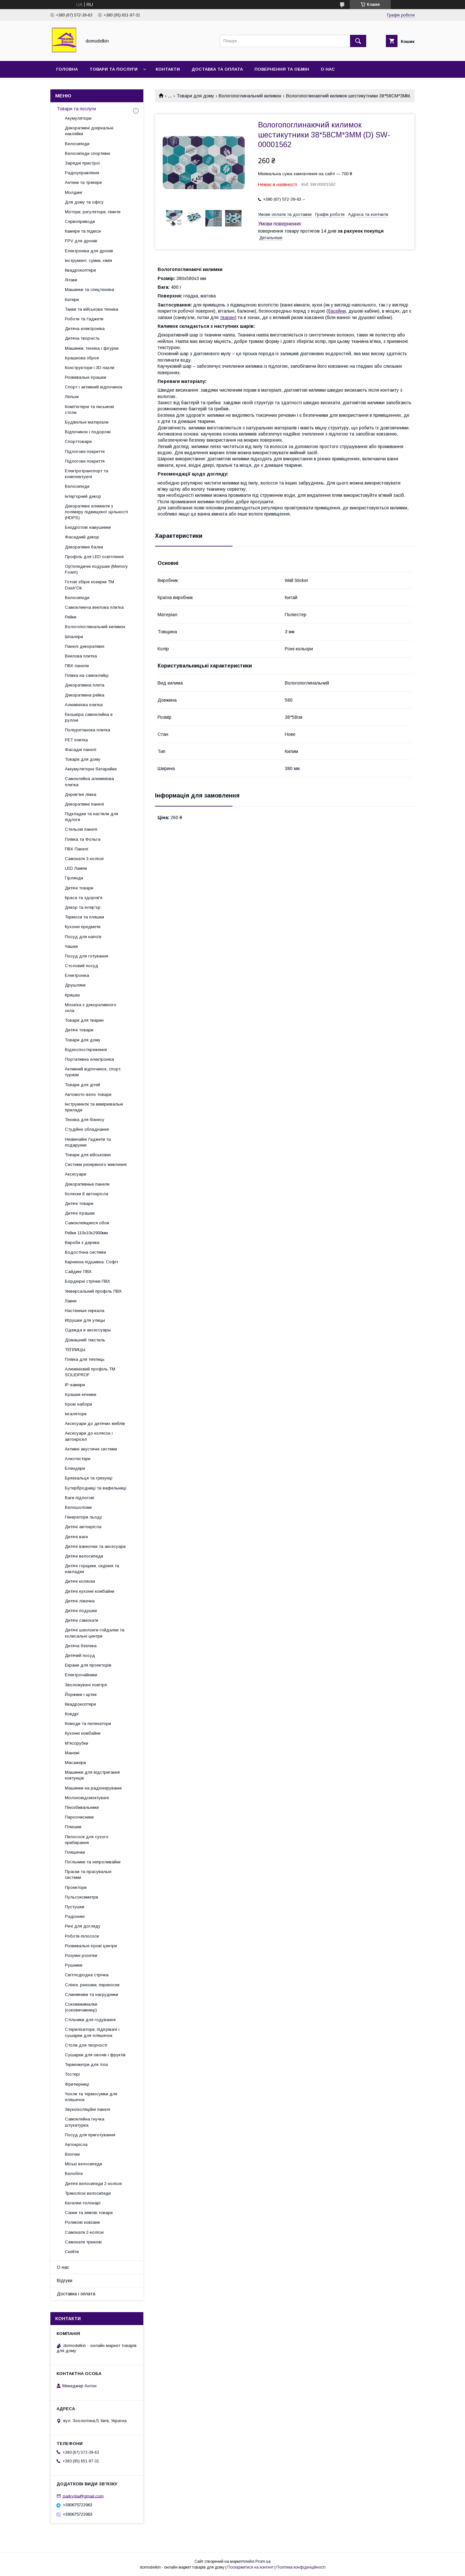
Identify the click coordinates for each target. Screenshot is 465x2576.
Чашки (71, 946)
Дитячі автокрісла (83, 1526)
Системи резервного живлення (96, 1164)
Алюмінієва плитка (84, 704)
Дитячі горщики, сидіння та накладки (92, 1568)
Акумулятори (78, 118)
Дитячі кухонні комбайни (89, 1591)
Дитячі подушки (81, 1610)
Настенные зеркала (84, 1310)
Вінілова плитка (81, 656)
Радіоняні (75, 1916)
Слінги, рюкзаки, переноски (92, 1984)
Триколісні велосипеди (88, 2193)
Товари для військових (88, 1154)
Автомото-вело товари (88, 1094)
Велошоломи (78, 1507)
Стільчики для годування (90, 2019)
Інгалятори (76, 1413)
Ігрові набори (78, 1404)
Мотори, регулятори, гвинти (92, 211)
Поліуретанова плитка (87, 729)
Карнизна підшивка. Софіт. (92, 1261)
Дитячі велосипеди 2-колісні (93, 2183)
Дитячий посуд (80, 1655)
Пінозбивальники (82, 1807)
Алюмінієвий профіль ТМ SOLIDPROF (90, 1372)
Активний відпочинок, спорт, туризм (93, 1072)
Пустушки (74, 1906)
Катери (72, 299)
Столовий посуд (81, 965)
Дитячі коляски (80, 1581)
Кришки (72, 995)
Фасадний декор (82, 537)
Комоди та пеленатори (88, 1723)
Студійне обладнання (87, 1129)
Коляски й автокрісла (86, 1193)
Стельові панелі (81, 829)
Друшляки (75, 985)
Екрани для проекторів (88, 1665)
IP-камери (75, 1384)
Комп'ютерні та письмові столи (89, 409)
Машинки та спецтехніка (89, 289)
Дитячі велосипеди (84, 1556)
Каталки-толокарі (82, 2202)
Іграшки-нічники (80, 1394)
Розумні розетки (81, 1955)
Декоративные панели (87, 1184)
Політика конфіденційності (301, 2567)
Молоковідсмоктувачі (87, 1797)
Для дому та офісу (84, 202)
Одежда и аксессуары (88, 1330)
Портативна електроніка (89, 1059)
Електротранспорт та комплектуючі (86, 473)
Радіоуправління (82, 172)
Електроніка (77, 975)
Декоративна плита (84, 685)
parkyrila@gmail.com (83, 2495)
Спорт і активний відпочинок (93, 387)
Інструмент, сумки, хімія (88, 260)
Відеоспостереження (86, 1049)
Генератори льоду (83, 1517)
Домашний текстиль (85, 1340)
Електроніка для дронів (89, 250)
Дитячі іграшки (80, 1213)
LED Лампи (76, 868)
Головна (67, 69)
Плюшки (73, 1826)
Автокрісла (76, 2144)
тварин (227, 317)
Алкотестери (77, 1458)
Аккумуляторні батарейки (91, 769)
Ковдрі (71, 1713)
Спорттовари (78, 441)
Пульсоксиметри (81, 1897)
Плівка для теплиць (85, 1359)
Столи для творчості (86, 2045)
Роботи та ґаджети (84, 318)
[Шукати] (358, 41)
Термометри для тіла (86, 2064)
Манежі (72, 1752)
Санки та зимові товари (89, 2212)
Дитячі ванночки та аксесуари (95, 1546)
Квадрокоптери (80, 270)
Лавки (71, 1300)
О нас (328, 69)
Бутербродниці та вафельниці (95, 1488)
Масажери (75, 1762)
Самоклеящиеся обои (87, 1222)
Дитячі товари (79, 888)
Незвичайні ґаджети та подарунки (88, 1142)
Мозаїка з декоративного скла (90, 1007)
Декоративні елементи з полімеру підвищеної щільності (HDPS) (96, 512)
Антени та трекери (83, 182)
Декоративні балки (84, 547)
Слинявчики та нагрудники (91, 1994)
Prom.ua (263, 2561)
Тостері (72, 2074)
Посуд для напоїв (83, 936)
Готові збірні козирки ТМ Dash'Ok (89, 584)
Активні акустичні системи (91, 1449)
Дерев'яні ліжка (80, 794)
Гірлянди (74, 878)
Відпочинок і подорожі (88, 431)
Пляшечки (75, 1852)
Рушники (73, 1965)
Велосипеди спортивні (87, 153)
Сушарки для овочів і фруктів (95, 2054)
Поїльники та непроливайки (92, 1861)
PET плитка (76, 739)
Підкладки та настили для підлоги (91, 816)
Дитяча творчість (82, 338)
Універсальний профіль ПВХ (93, 1291)
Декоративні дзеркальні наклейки (89, 130)
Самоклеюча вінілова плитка (94, 607)
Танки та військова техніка (91, 309)
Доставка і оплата (76, 2293)
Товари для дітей (82, 1084)
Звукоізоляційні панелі (87, 2109)
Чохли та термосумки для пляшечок (91, 2096)
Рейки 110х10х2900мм (86, 1232)
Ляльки (72, 396)
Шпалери (74, 636)
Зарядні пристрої (82, 163)
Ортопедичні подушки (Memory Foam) (96, 569)
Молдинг (74, 192)
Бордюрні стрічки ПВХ (87, 1281)
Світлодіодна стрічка (86, 1974)
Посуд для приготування (90, 2134)
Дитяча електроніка (85, 328)
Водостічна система (85, 1252)
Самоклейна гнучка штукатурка (84, 2122)
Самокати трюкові (83, 2242)
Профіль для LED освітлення (94, 556)
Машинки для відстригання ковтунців (92, 1775)
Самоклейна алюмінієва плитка (89, 781)
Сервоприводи (80, 221)
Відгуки (64, 2280)
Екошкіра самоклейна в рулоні (89, 717)
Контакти (168, 69)
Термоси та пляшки (84, 917)
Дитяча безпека (81, 1645)
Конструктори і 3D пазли (89, 367)
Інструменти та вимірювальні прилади (94, 1107)
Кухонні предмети (82, 926)
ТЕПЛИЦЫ (75, 1349)
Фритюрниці (77, 2084)
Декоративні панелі (84, 804)
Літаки (71, 279)
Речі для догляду (82, 1926)
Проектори (76, 1887)
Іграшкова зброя (82, 358)
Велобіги (74, 2173)
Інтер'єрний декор (83, 496)
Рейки (70, 617)
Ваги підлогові (79, 1497)
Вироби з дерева (82, 1242)
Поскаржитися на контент (250, 2567)
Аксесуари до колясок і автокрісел (89, 1436)
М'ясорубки (76, 1743)
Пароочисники (79, 1817)
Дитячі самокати (81, 1620)
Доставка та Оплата (217, 69)
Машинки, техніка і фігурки (92, 348)
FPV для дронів (81, 240)
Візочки (72, 2154)
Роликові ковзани (82, 2222)
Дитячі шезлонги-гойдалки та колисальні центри (94, 1633)
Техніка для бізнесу (84, 1119)
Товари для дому (195, 95)
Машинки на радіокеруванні (93, 1788)
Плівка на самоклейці (86, 675)
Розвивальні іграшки (85, 377)
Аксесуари (75, 1174)
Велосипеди (77, 143)
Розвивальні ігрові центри (91, 1945)
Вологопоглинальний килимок (250, 95)
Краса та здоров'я (83, 897)
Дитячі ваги (76, 1536)
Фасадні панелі (80, 749)
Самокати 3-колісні (84, 858)
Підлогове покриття (85, 451)
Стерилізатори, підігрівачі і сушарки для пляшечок (92, 2032)
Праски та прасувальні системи (88, 1874)
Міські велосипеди (83, 2163)
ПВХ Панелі (76, 849)
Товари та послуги (113, 69)
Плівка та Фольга (82, 839)
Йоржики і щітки (81, 1694)
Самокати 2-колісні (84, 2232)
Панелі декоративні (84, 646)
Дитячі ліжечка (80, 1601)
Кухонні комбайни (82, 1733)
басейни (337, 311)
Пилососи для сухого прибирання (86, 1839)
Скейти (72, 2251)
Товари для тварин (84, 1020)
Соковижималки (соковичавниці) (81, 2007)
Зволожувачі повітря (86, 1684)
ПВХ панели (77, 665)
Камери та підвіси (83, 231)
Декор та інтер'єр (82, 907)
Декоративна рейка (84, 695)
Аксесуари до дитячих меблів (95, 1423)
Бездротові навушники (88, 527)
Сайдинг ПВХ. (79, 1271)
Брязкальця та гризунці (88, 1478)
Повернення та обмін (281, 69)
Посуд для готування (86, 956)
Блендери (75, 1468)
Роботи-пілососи (82, 1936)
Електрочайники (81, 1674)
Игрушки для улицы (85, 1320)
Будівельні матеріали (86, 422)
